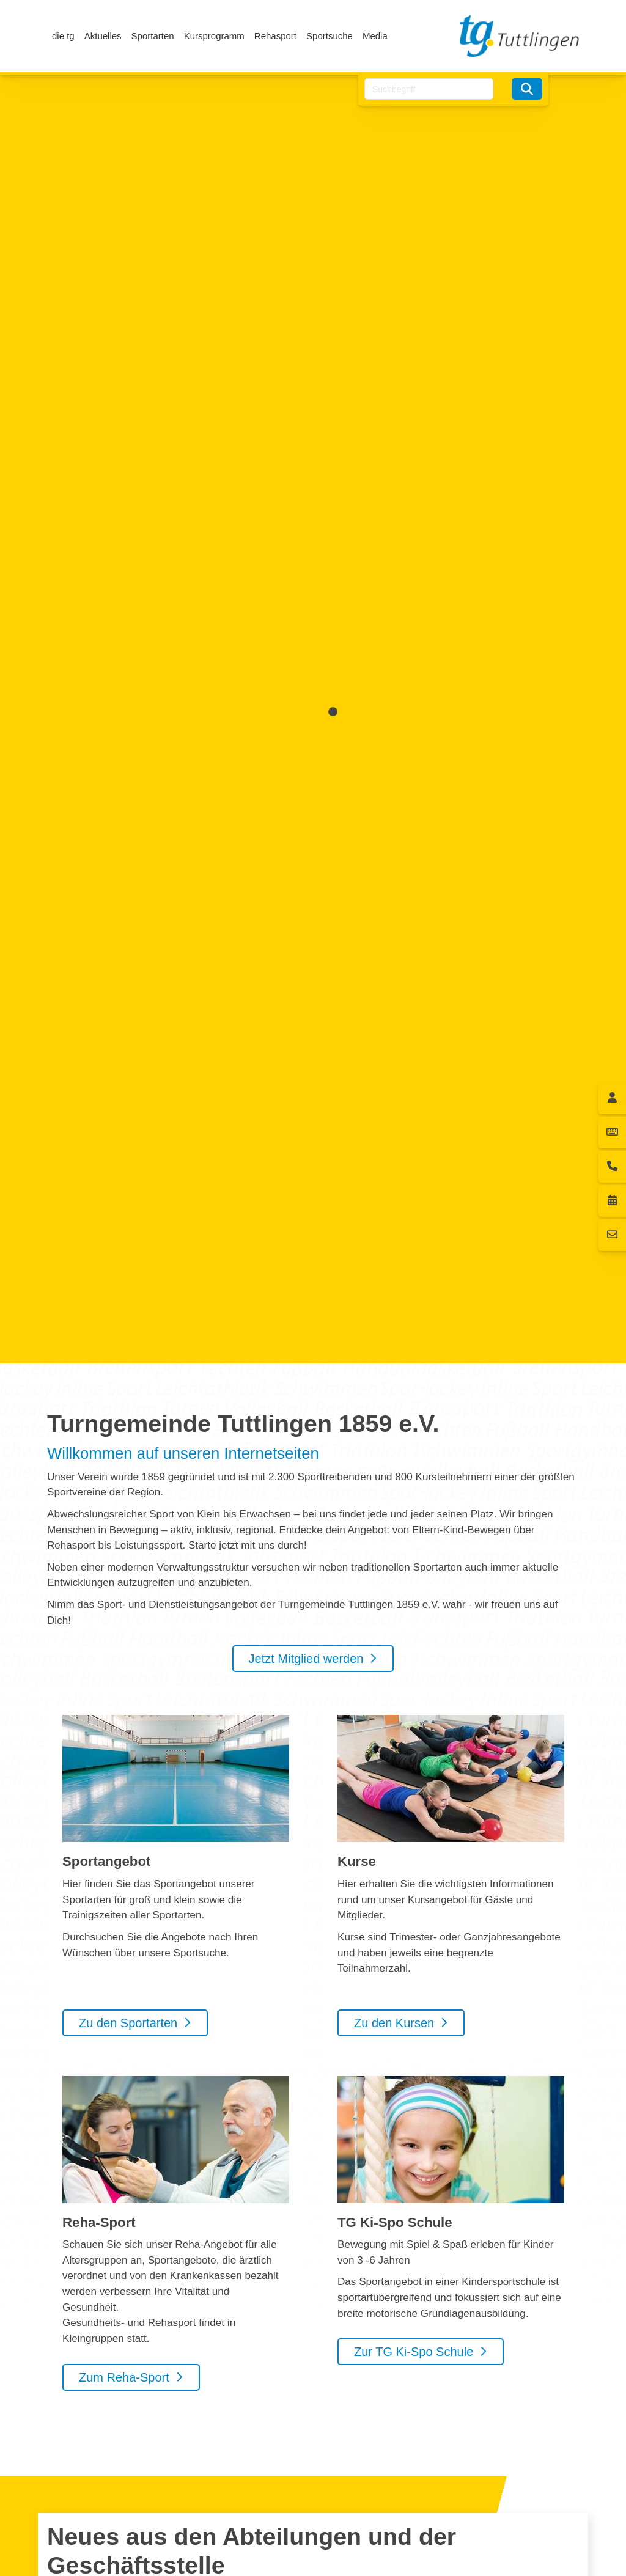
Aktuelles (103, 36)
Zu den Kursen (394, 2023)
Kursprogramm (214, 36)
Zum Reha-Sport (124, 2377)
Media (375, 36)
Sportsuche (329, 36)
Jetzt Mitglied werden (306, 1658)
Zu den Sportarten (128, 2023)
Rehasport (275, 36)
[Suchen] (527, 89)
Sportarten (152, 36)
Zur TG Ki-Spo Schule (413, 2351)
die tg (63, 36)
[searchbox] (428, 89)
